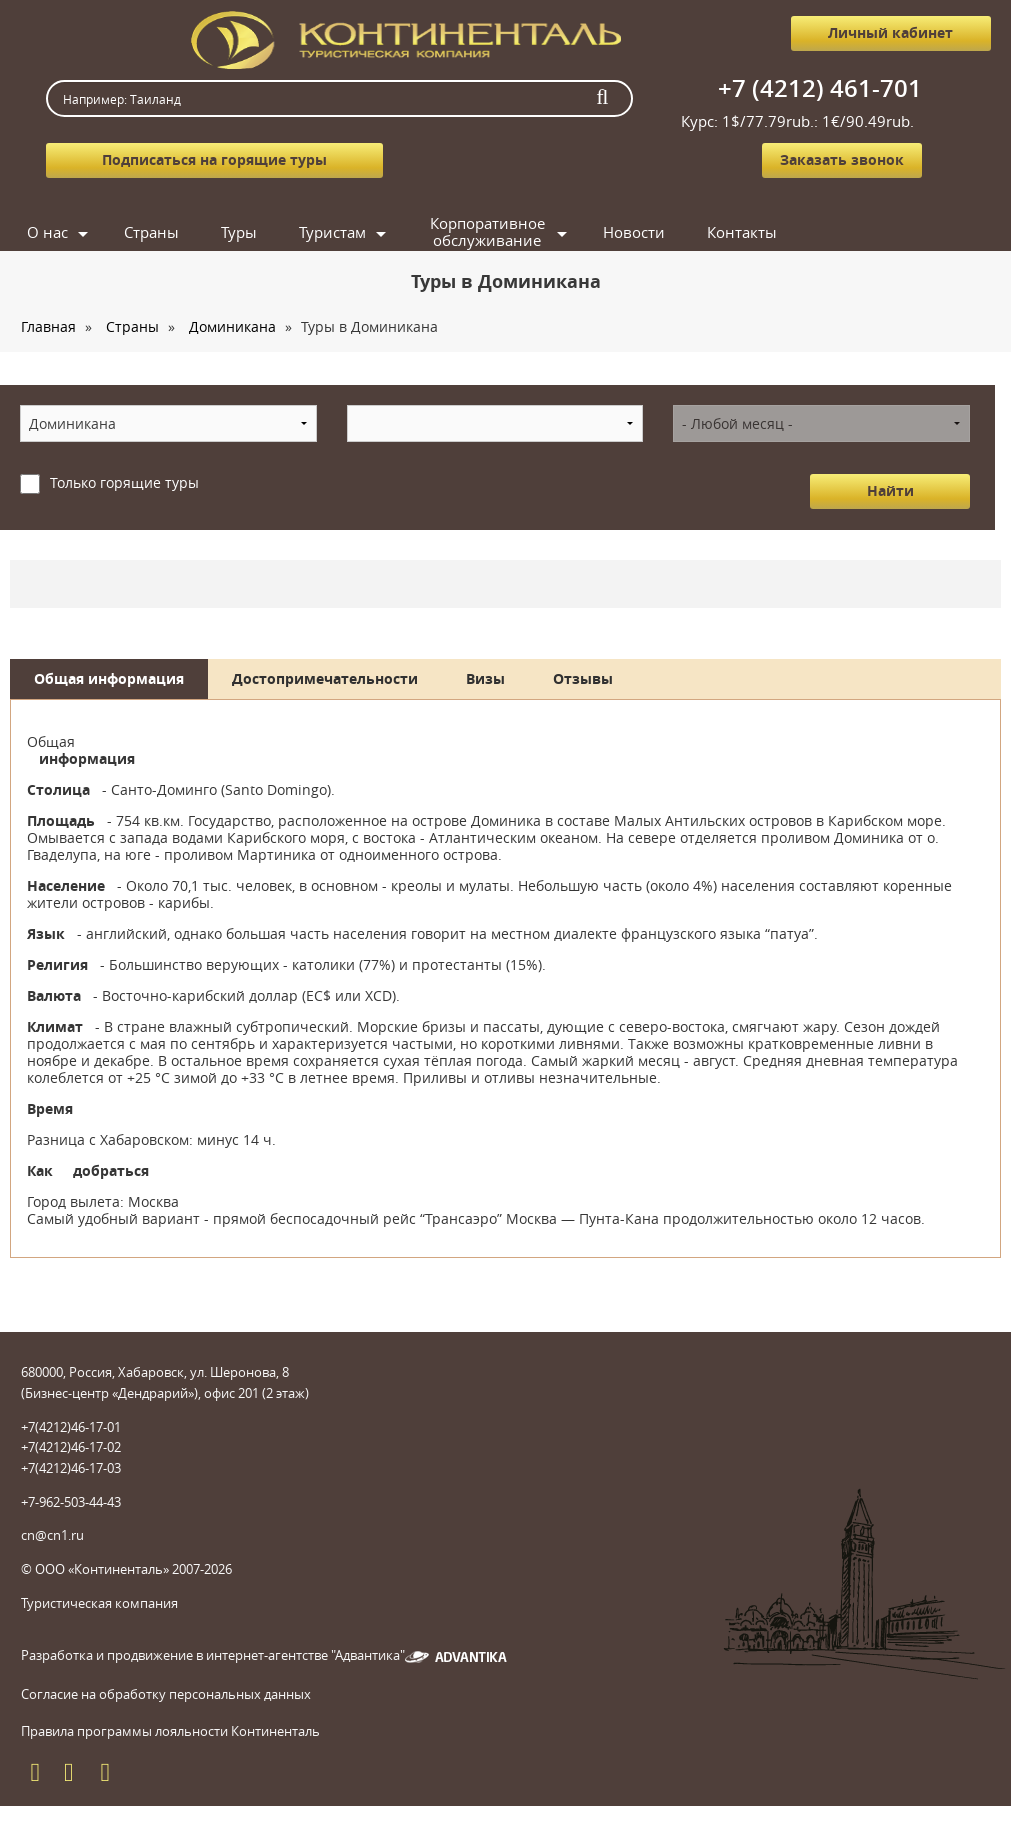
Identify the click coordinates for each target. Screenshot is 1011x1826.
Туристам (332, 232)
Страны (151, 232)
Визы (485, 678)
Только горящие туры (124, 482)
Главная (48, 326)
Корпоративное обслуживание (487, 232)
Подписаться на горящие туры (214, 159)
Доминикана (232, 326)
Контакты (742, 232)
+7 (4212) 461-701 (820, 88)
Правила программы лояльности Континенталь (170, 1731)
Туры (239, 232)
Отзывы (583, 678)
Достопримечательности (325, 678)
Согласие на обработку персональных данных (166, 1694)
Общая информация (109, 678)
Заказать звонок (842, 159)
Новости (634, 232)
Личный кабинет (890, 32)
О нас (47, 232)
